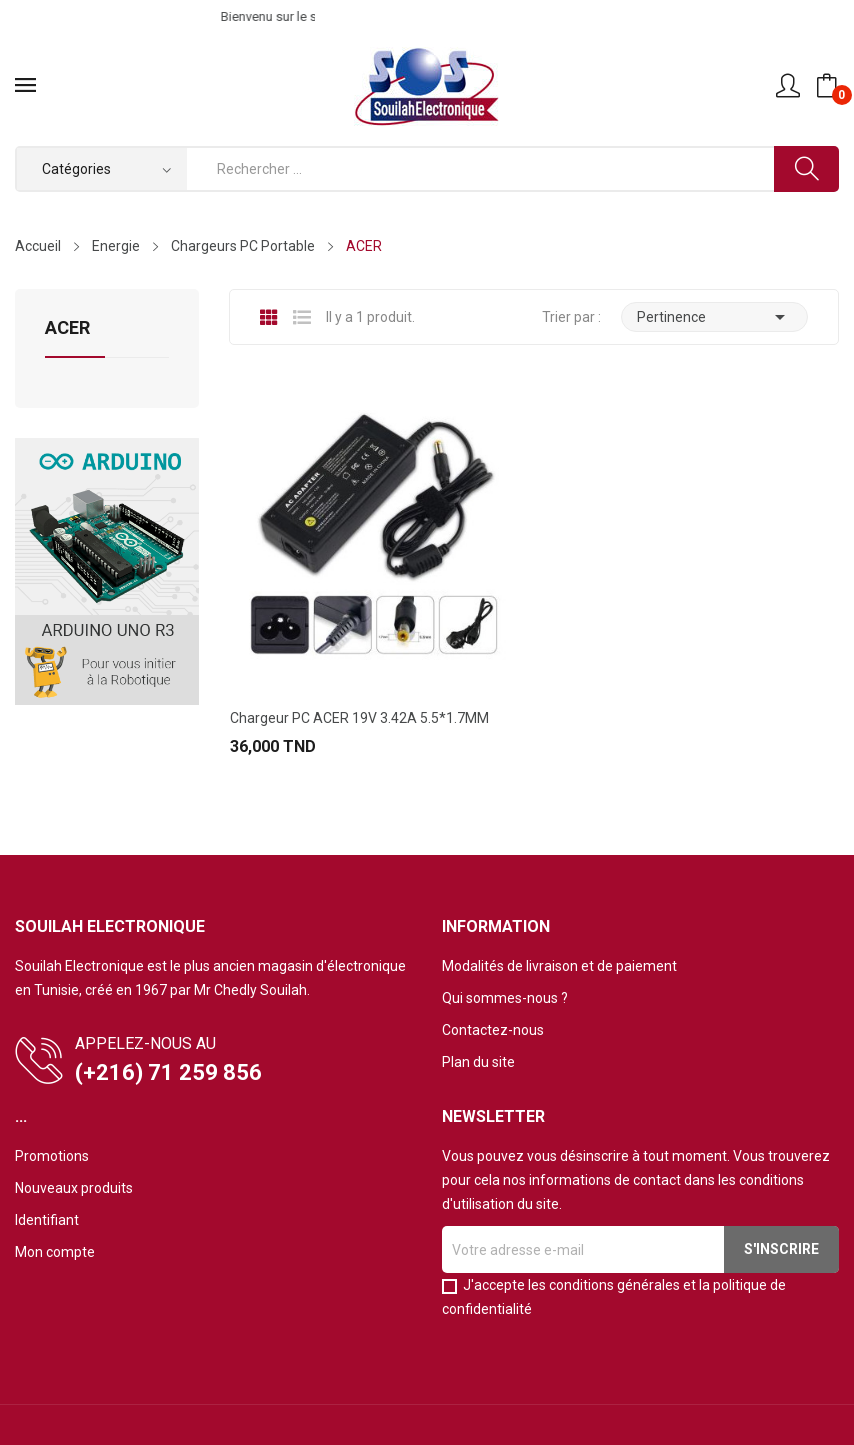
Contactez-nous (493, 1030)
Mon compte (55, 1252)
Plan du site (478, 1062)
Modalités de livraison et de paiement (559, 966)
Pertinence (714, 317)
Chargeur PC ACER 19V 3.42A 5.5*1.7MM (359, 718)
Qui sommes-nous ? (505, 998)
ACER (67, 328)
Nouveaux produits (74, 1188)
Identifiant (47, 1220)
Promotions (52, 1156)
